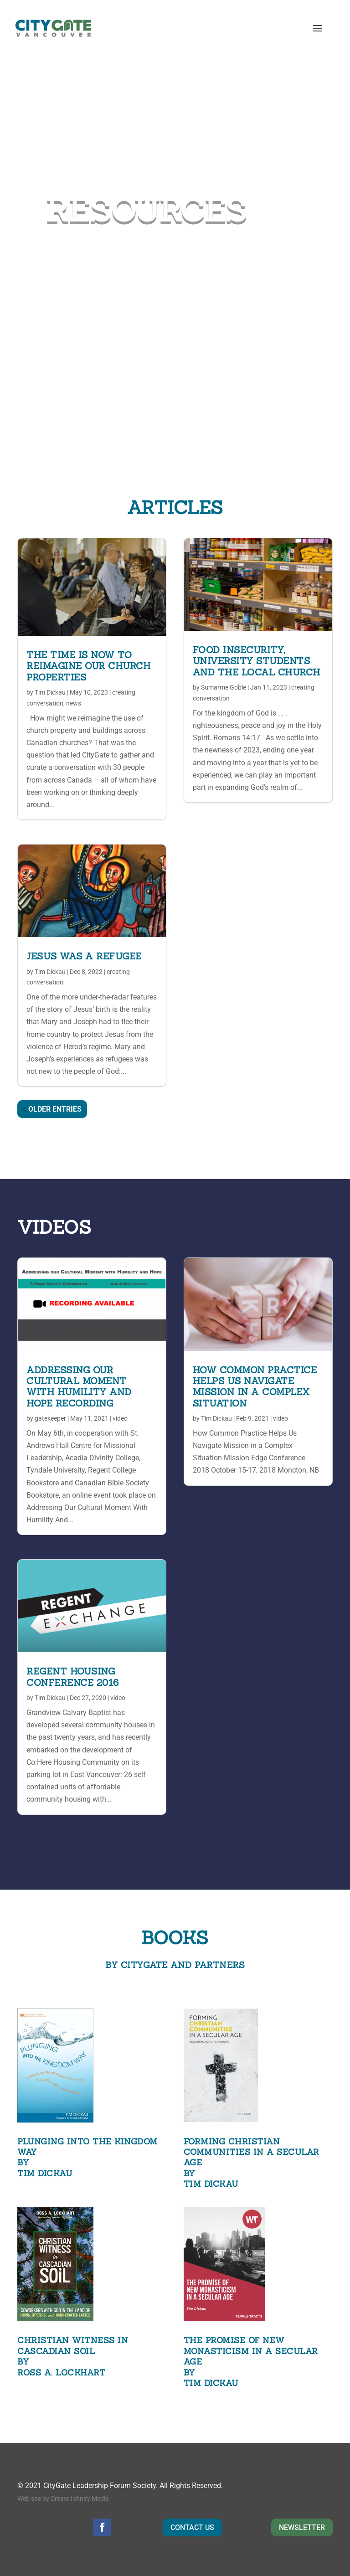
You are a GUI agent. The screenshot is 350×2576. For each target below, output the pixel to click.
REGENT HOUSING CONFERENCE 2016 (72, 1676)
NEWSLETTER (302, 2527)
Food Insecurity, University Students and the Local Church (256, 661)
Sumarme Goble (223, 687)
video (120, 1418)
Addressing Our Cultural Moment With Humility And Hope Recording (79, 1386)
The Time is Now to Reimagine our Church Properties (88, 666)
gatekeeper (50, 1418)
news (73, 703)
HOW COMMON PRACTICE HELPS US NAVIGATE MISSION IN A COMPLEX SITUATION (255, 1386)
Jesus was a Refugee (84, 956)
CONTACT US (192, 2527)
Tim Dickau (50, 692)
